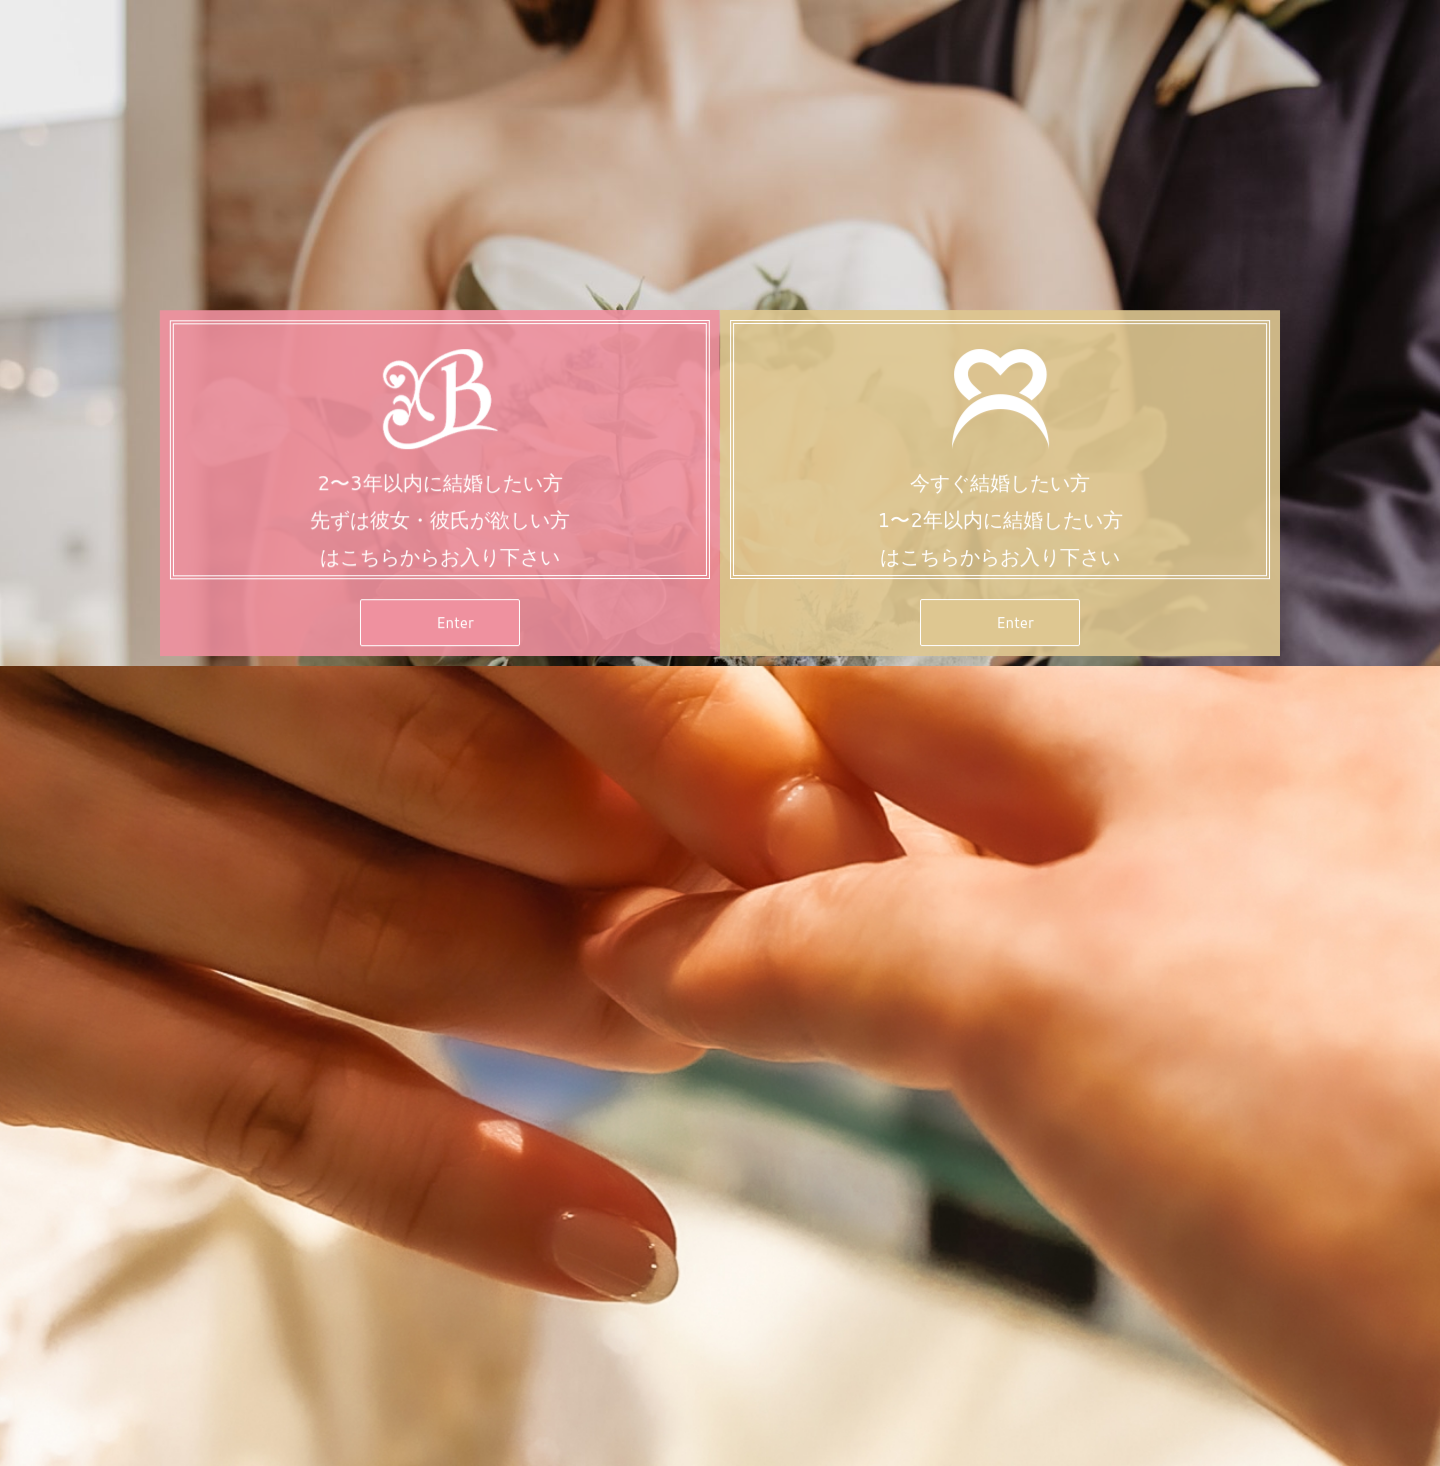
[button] (440, 625)
